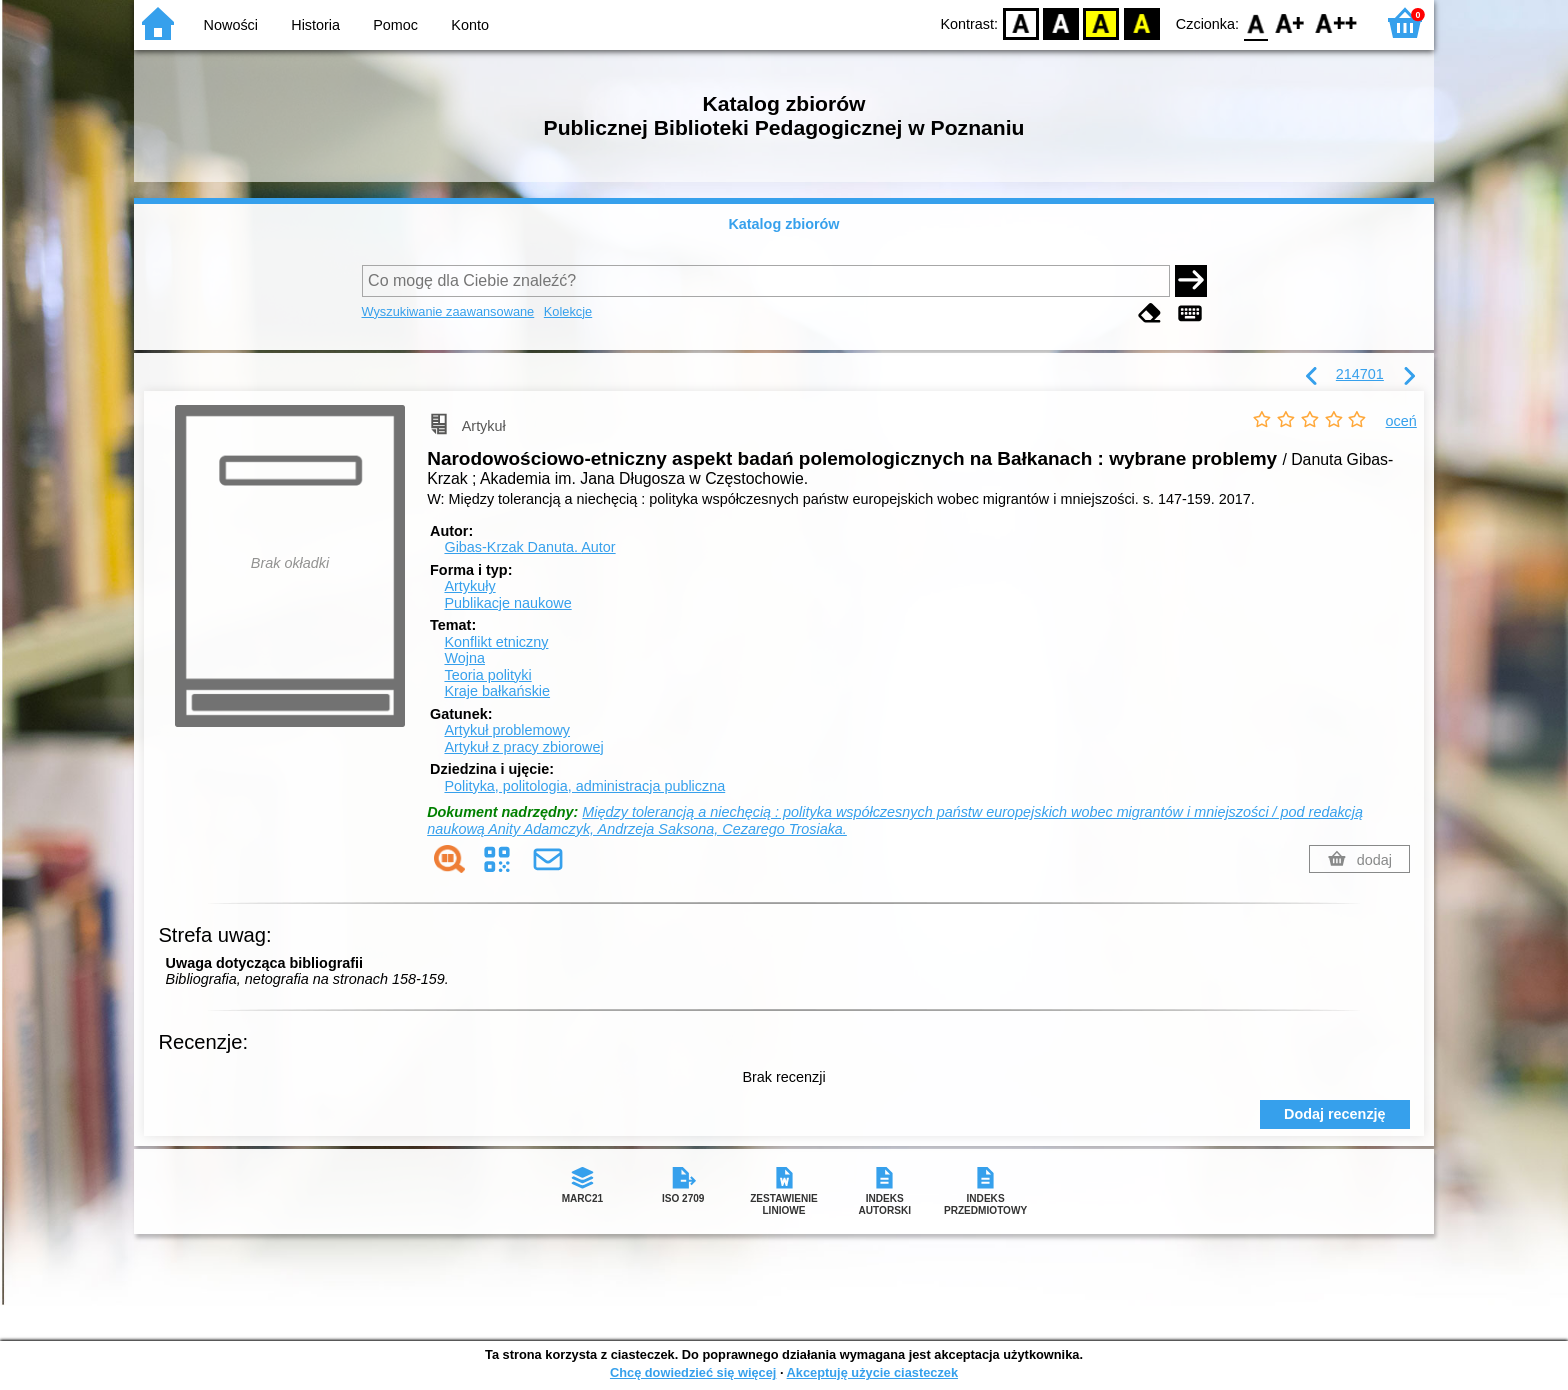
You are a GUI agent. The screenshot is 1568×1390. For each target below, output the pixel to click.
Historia (315, 25)
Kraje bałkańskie (497, 691)
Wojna (464, 658)
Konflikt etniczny (496, 642)
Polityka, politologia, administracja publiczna (584, 786)
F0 (1255, 22)
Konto (470, 25)
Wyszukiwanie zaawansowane (448, 311)
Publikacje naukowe (507, 603)
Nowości (231, 25)
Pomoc (395, 25)
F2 (1336, 22)
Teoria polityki (487, 675)
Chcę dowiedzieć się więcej (693, 1372)
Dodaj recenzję (1335, 1114)
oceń (1401, 421)
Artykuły (469, 586)
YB (1101, 22)
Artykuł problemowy (507, 730)
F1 (1290, 22)
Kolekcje (568, 311)
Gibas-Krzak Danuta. (529, 547)
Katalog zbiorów (783, 224)
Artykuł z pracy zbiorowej (523, 747)
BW (1061, 22)
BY (1141, 22)
